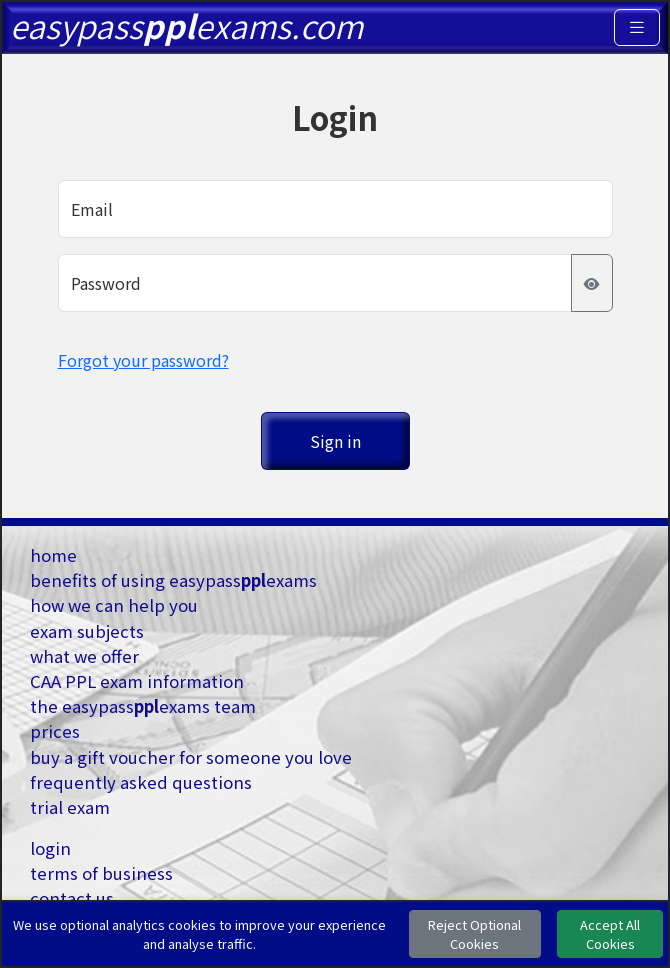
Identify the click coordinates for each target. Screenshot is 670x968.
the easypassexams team (143, 706)
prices (55, 731)
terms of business (101, 873)
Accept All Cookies (610, 934)
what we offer (84, 656)
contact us (72, 898)
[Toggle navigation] (637, 27)
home (53, 555)
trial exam (70, 807)
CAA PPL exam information (137, 681)
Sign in (335, 441)
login (50, 848)
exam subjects (87, 631)
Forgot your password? (143, 360)
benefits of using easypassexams (173, 580)
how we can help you (114, 605)
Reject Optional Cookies (474, 934)
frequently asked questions (141, 782)
